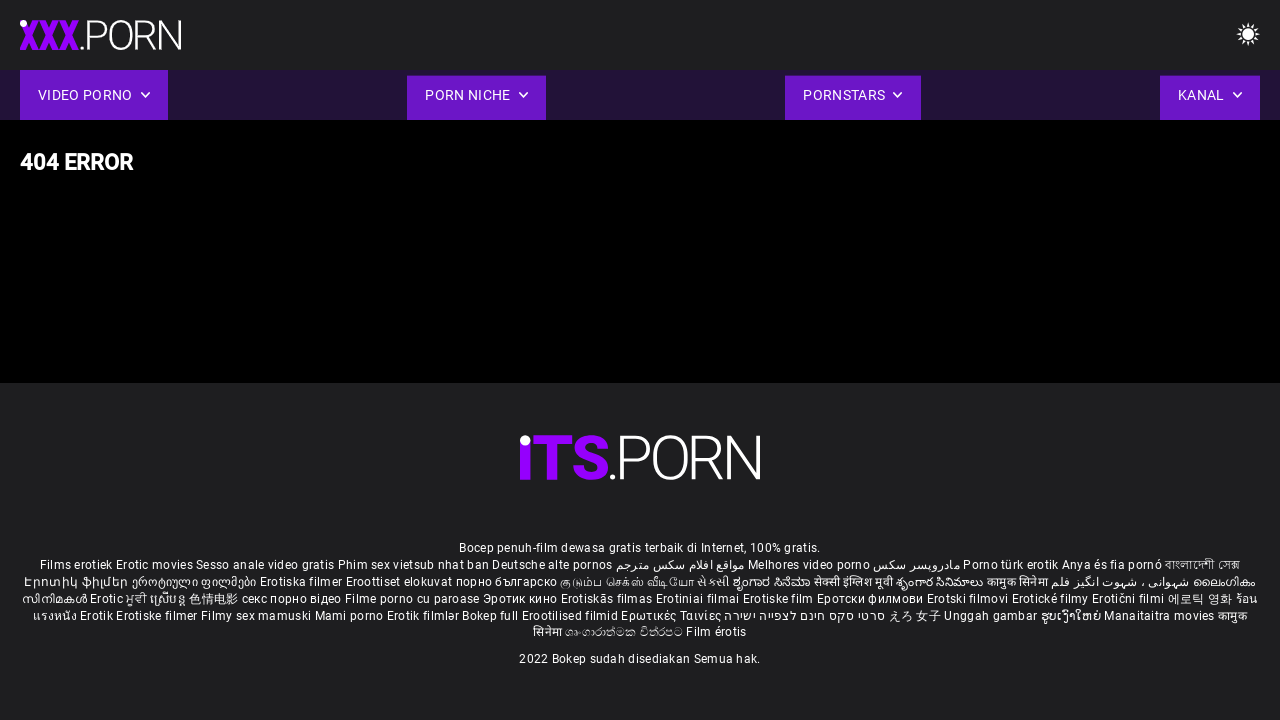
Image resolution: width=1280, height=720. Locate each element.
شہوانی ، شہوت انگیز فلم (1121, 582)
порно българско (507, 582)
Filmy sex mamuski (256, 616)
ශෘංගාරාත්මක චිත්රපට (625, 632)
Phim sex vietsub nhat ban (414, 565)
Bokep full (490, 616)
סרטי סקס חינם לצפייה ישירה (804, 616)
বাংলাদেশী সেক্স (1202, 565)
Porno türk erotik (1010, 565)
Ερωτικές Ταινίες (672, 616)
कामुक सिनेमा (1019, 582)
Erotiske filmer (158, 616)
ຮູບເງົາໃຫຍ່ (1073, 616)
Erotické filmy (1052, 599)
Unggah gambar (992, 616)
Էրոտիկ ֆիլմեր (77, 582)
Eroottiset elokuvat (401, 582)
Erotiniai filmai (699, 599)
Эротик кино (522, 599)
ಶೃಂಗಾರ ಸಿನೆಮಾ (773, 582)
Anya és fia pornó (1112, 565)
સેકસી (713, 582)
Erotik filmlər (425, 616)
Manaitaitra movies (1161, 616)
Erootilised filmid (572, 616)
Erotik (98, 616)
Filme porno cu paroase (412, 599)
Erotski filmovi (969, 599)
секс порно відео (292, 599)
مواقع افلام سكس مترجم (680, 565)
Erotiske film (780, 599)
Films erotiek (76, 565)
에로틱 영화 (1202, 599)
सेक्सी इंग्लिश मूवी (853, 582)
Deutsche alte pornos (552, 565)
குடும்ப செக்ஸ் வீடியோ (627, 582)
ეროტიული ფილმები (196, 582)
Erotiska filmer (303, 582)
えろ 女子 (915, 616)
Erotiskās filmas (608, 599)
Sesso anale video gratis (265, 565)
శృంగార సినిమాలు (941, 582)
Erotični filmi (1130, 599)
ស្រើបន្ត (169, 599)
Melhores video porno (809, 565)
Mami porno (349, 616)
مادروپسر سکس (916, 565)
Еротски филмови (872, 599)
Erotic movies (156, 565)
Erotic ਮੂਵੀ (120, 599)
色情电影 (215, 599)
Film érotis (716, 632)
